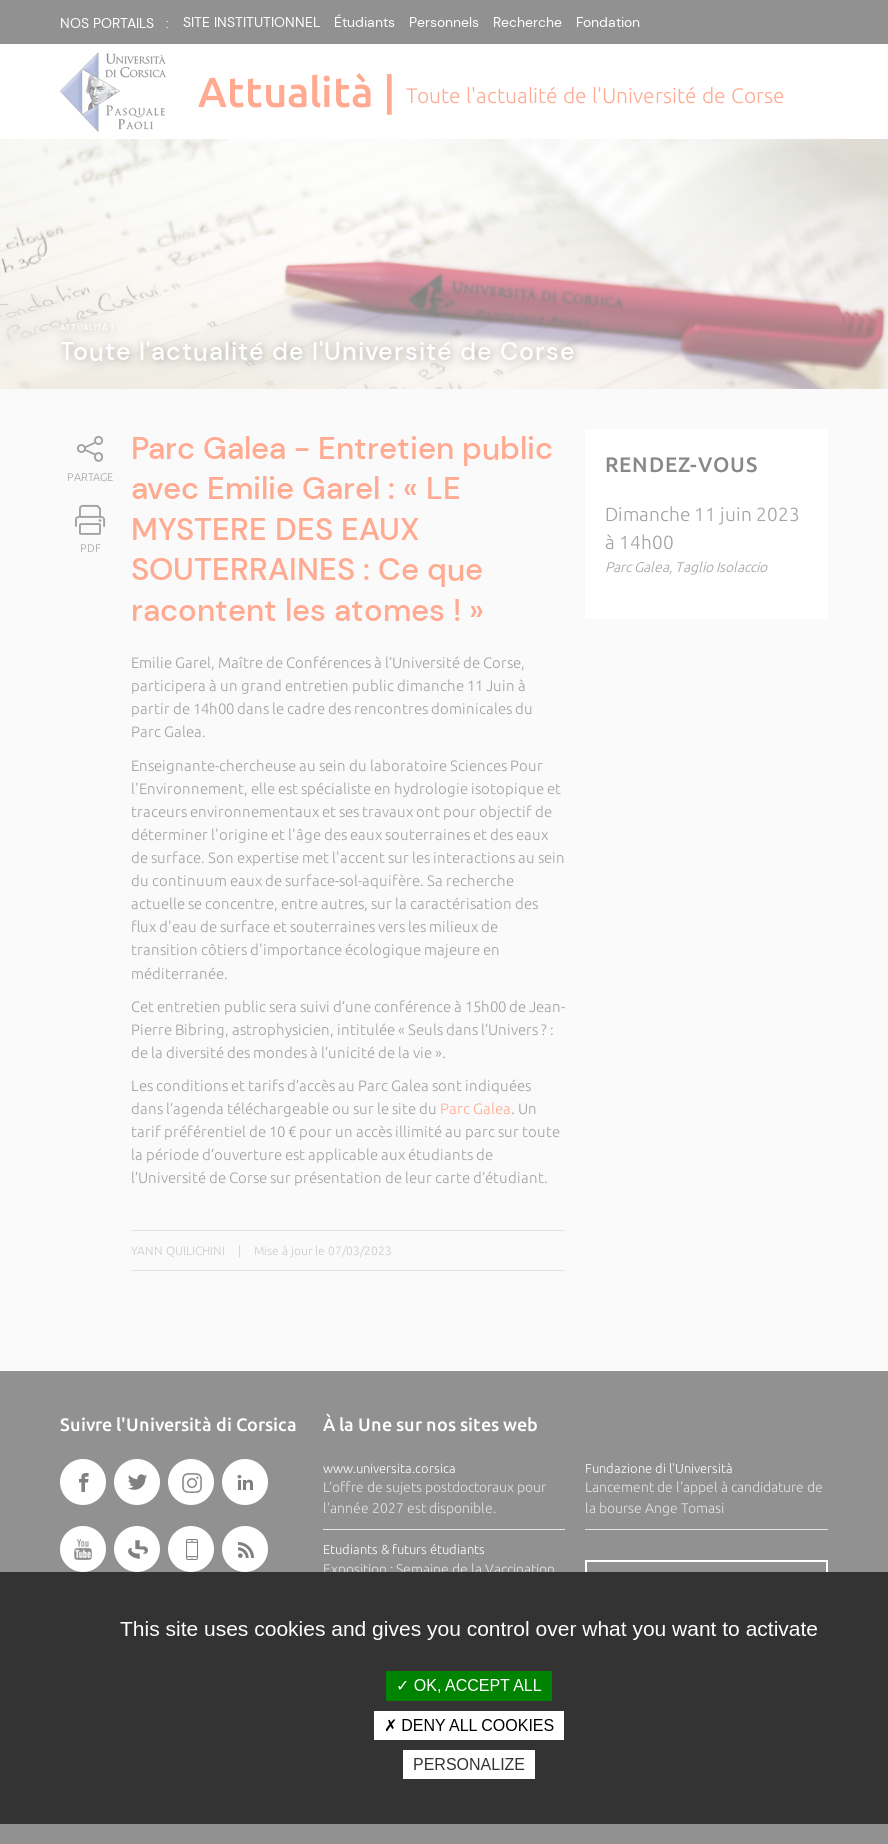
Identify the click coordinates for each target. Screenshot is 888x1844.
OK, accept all (468, 1685)
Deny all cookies (469, 1725)
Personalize (469, 1764)
